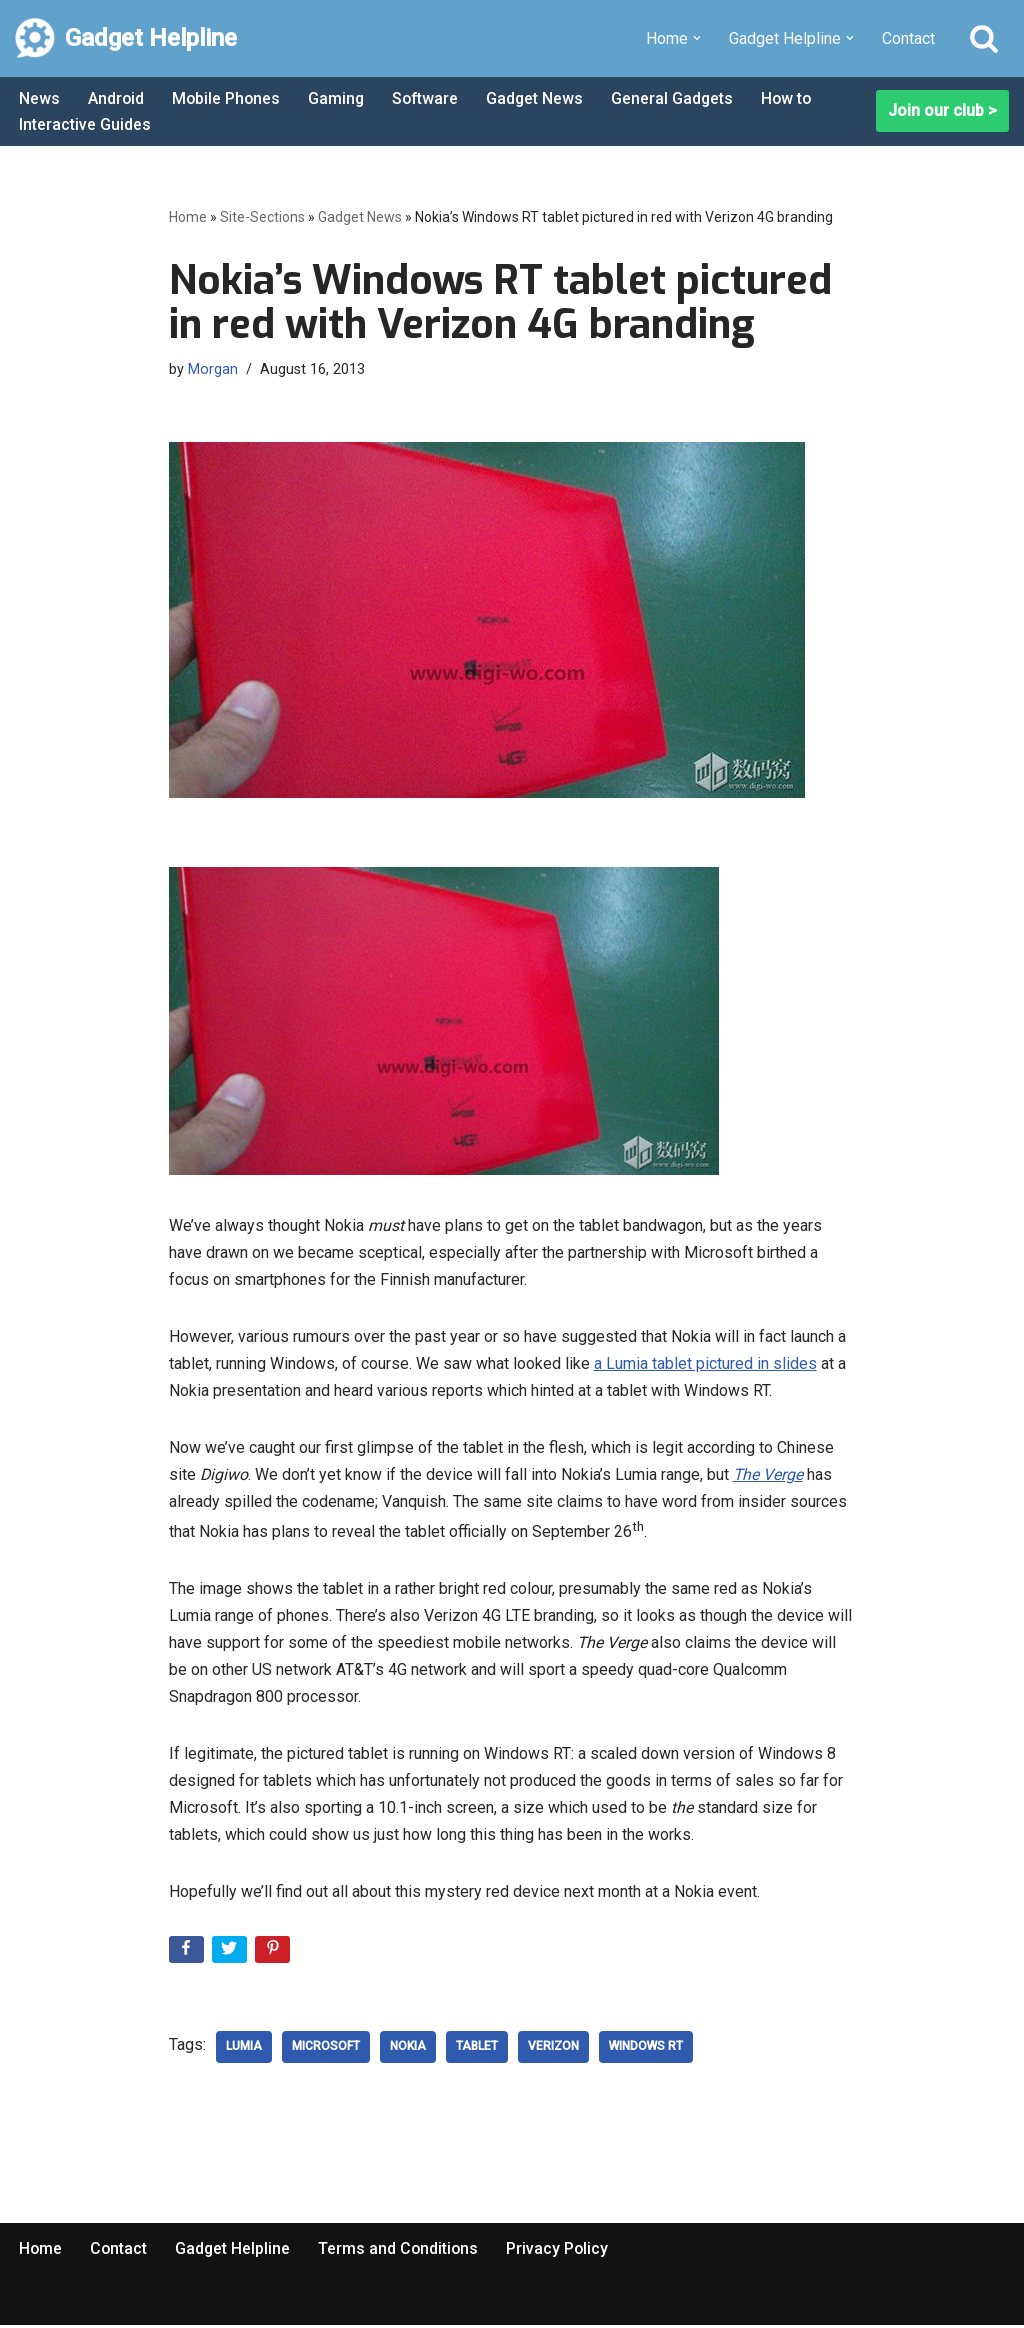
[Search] (984, 38)
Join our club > (942, 111)
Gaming (339, 98)
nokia (408, 2050)
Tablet (477, 2050)
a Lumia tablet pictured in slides (705, 1364)
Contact (908, 38)
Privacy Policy (562, 2251)
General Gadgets (679, 98)
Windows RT (646, 2050)
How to (795, 98)
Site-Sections (262, 217)
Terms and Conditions (402, 2251)
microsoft (326, 2050)
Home (188, 217)
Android (116, 98)
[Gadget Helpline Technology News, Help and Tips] (126, 38)
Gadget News (541, 98)
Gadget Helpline (235, 2251)
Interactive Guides (85, 124)
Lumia (244, 2050)
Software (430, 98)
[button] (697, 38)
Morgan (213, 369)
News (39, 98)
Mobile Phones (228, 98)
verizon (553, 2050)
